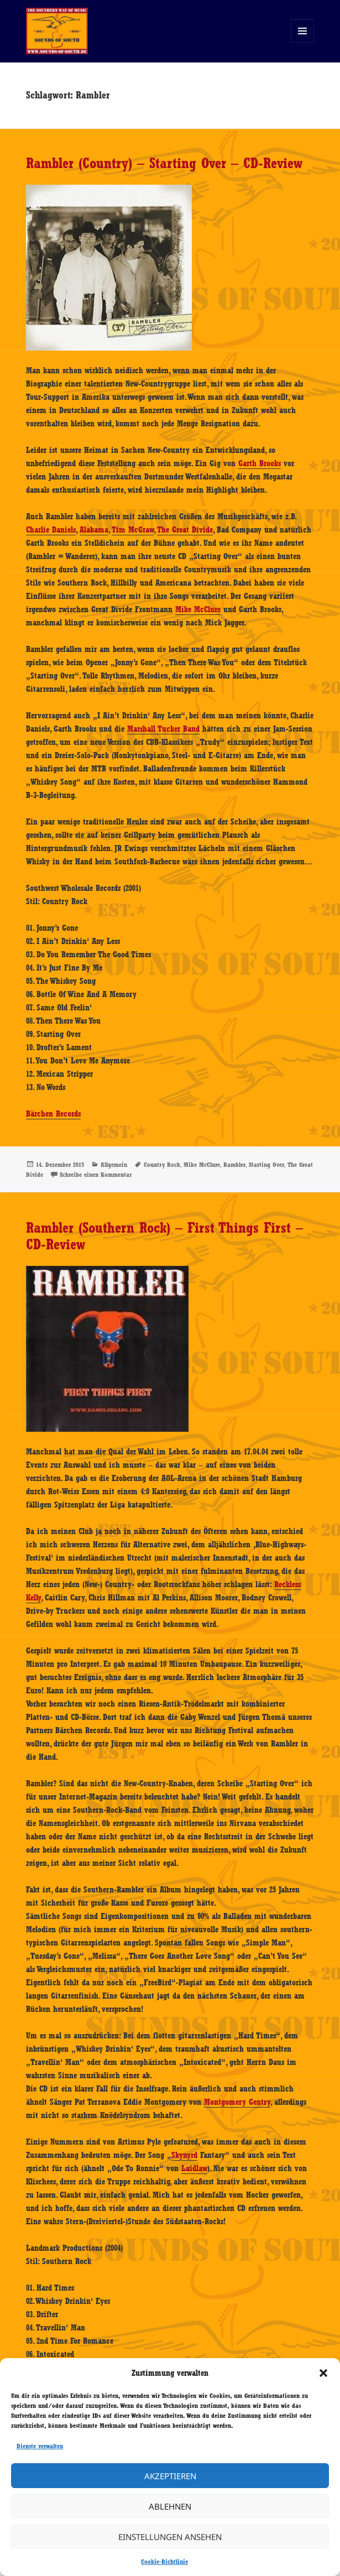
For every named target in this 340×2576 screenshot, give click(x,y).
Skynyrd (184, 2155)
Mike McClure (198, 609)
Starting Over (266, 1165)
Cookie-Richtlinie (164, 2561)
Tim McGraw (133, 530)
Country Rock (162, 1165)
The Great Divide (185, 530)
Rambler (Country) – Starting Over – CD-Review (164, 163)
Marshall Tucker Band (163, 729)
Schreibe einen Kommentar (96, 1175)
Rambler (234, 1165)
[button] (323, 2373)
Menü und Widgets (302, 42)
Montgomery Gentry (237, 2102)
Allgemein (114, 1165)
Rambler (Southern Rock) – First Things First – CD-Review (164, 1236)
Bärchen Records (53, 1114)
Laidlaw (194, 2168)
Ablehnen (170, 2506)
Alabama (94, 530)
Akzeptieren (170, 2475)
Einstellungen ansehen (170, 2536)
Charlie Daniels (51, 530)
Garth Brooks (259, 463)
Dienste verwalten (40, 2446)
